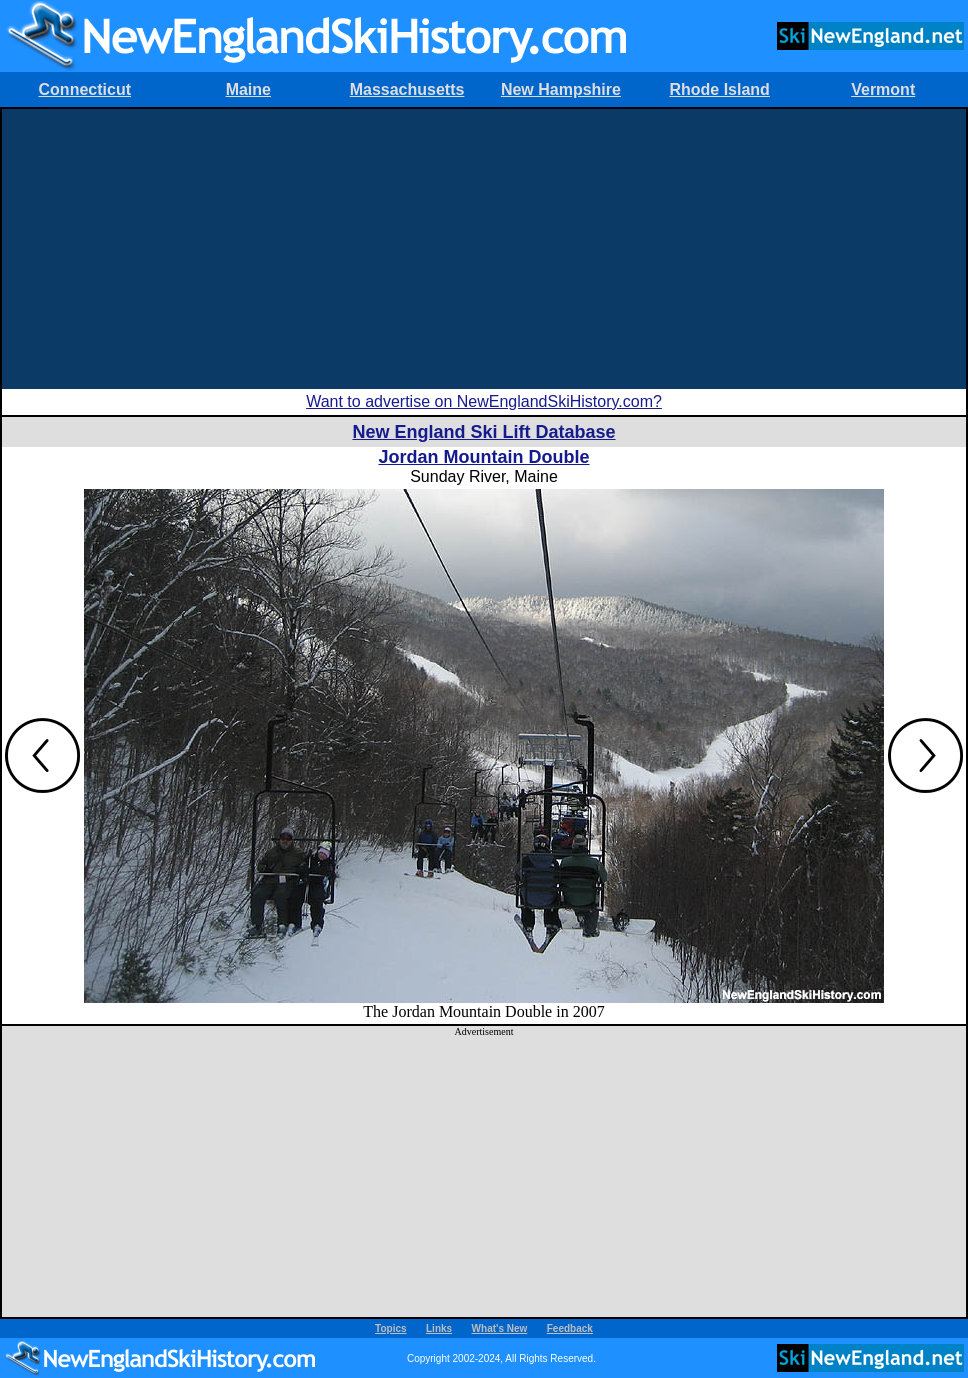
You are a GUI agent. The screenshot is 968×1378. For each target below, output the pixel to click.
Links (439, 1328)
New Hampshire (561, 89)
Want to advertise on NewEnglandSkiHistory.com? (484, 401)
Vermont (883, 89)
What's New (500, 1328)
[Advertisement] (484, 249)
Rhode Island (719, 89)
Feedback (570, 1328)
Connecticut (85, 89)
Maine (248, 89)
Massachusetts (407, 89)
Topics (390, 1328)
